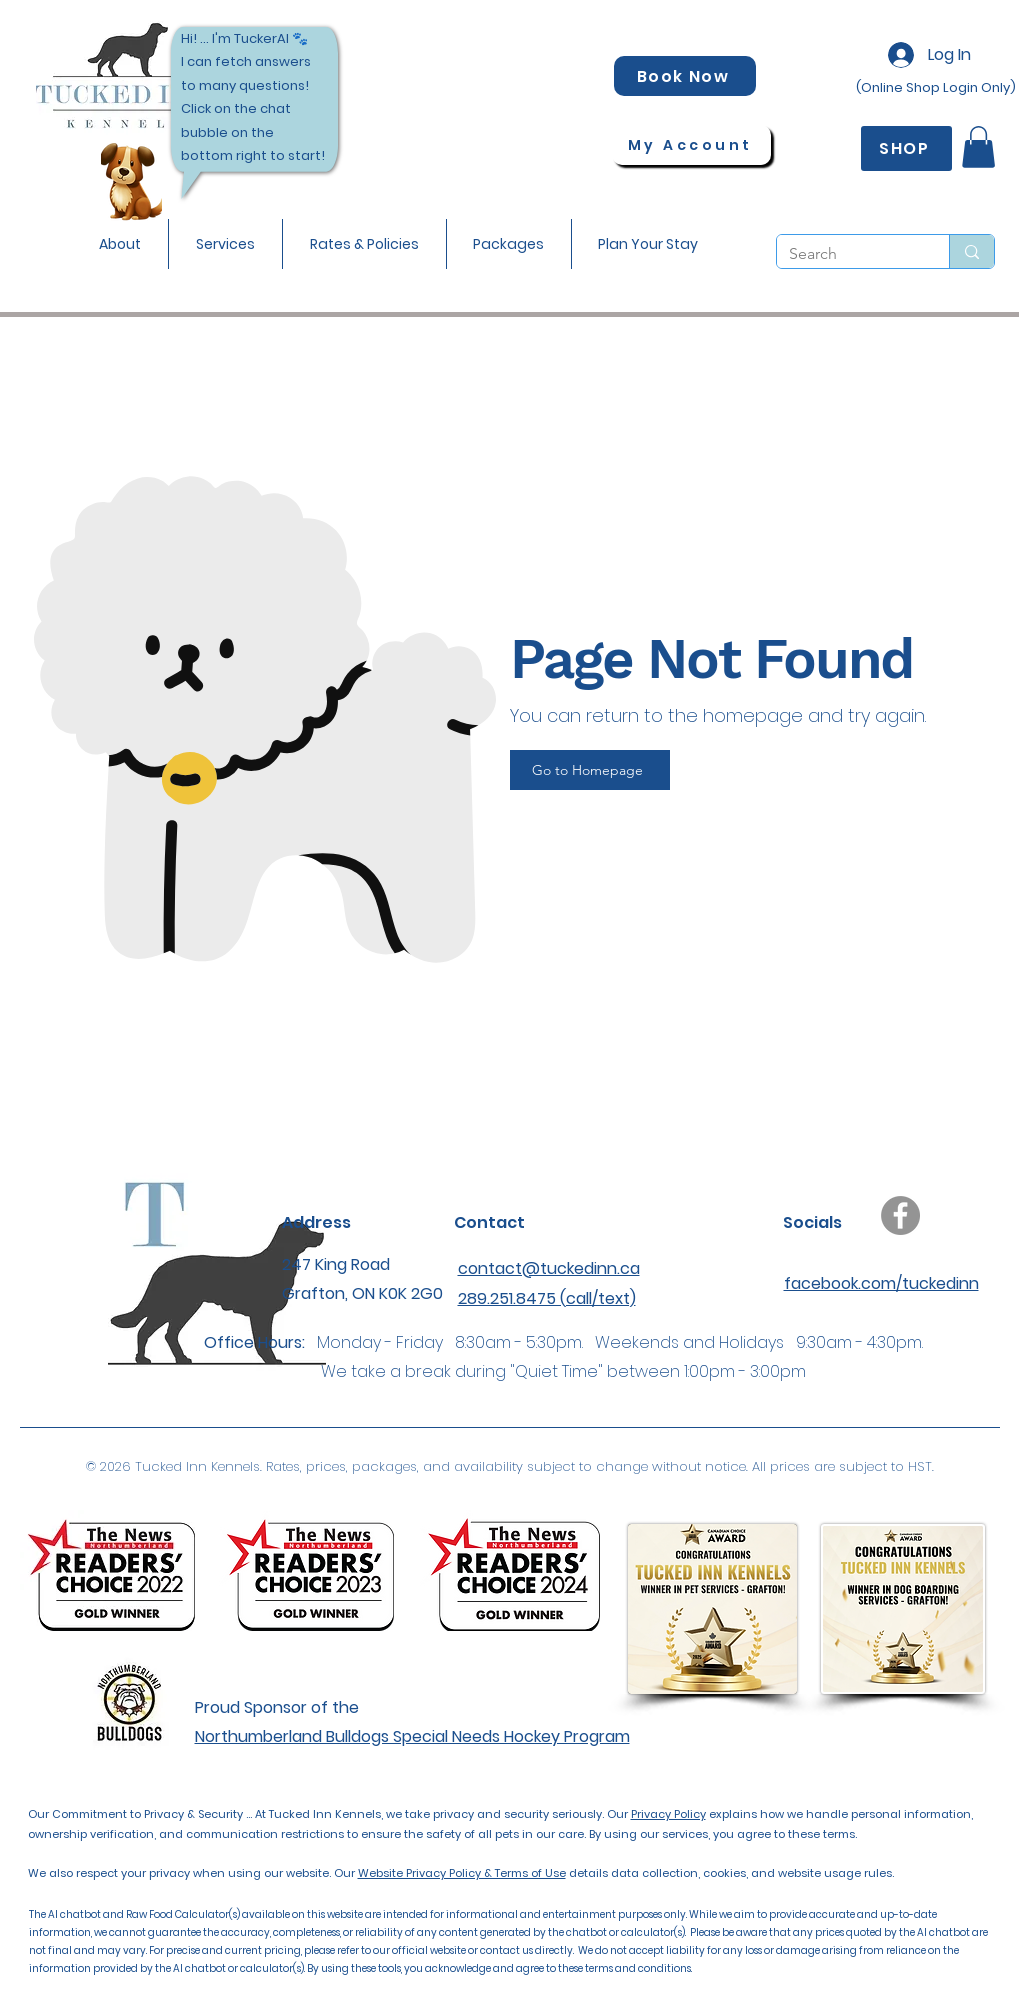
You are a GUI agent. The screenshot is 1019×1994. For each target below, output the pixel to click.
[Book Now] (685, 76)
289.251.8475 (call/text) (547, 1298)
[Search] (848, 254)
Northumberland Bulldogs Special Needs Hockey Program (412, 1736)
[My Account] (691, 145)
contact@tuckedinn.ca (549, 1268)
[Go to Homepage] (590, 770)
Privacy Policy (668, 1814)
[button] (120, 244)
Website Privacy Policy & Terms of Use (462, 1873)
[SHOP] (906, 148)
